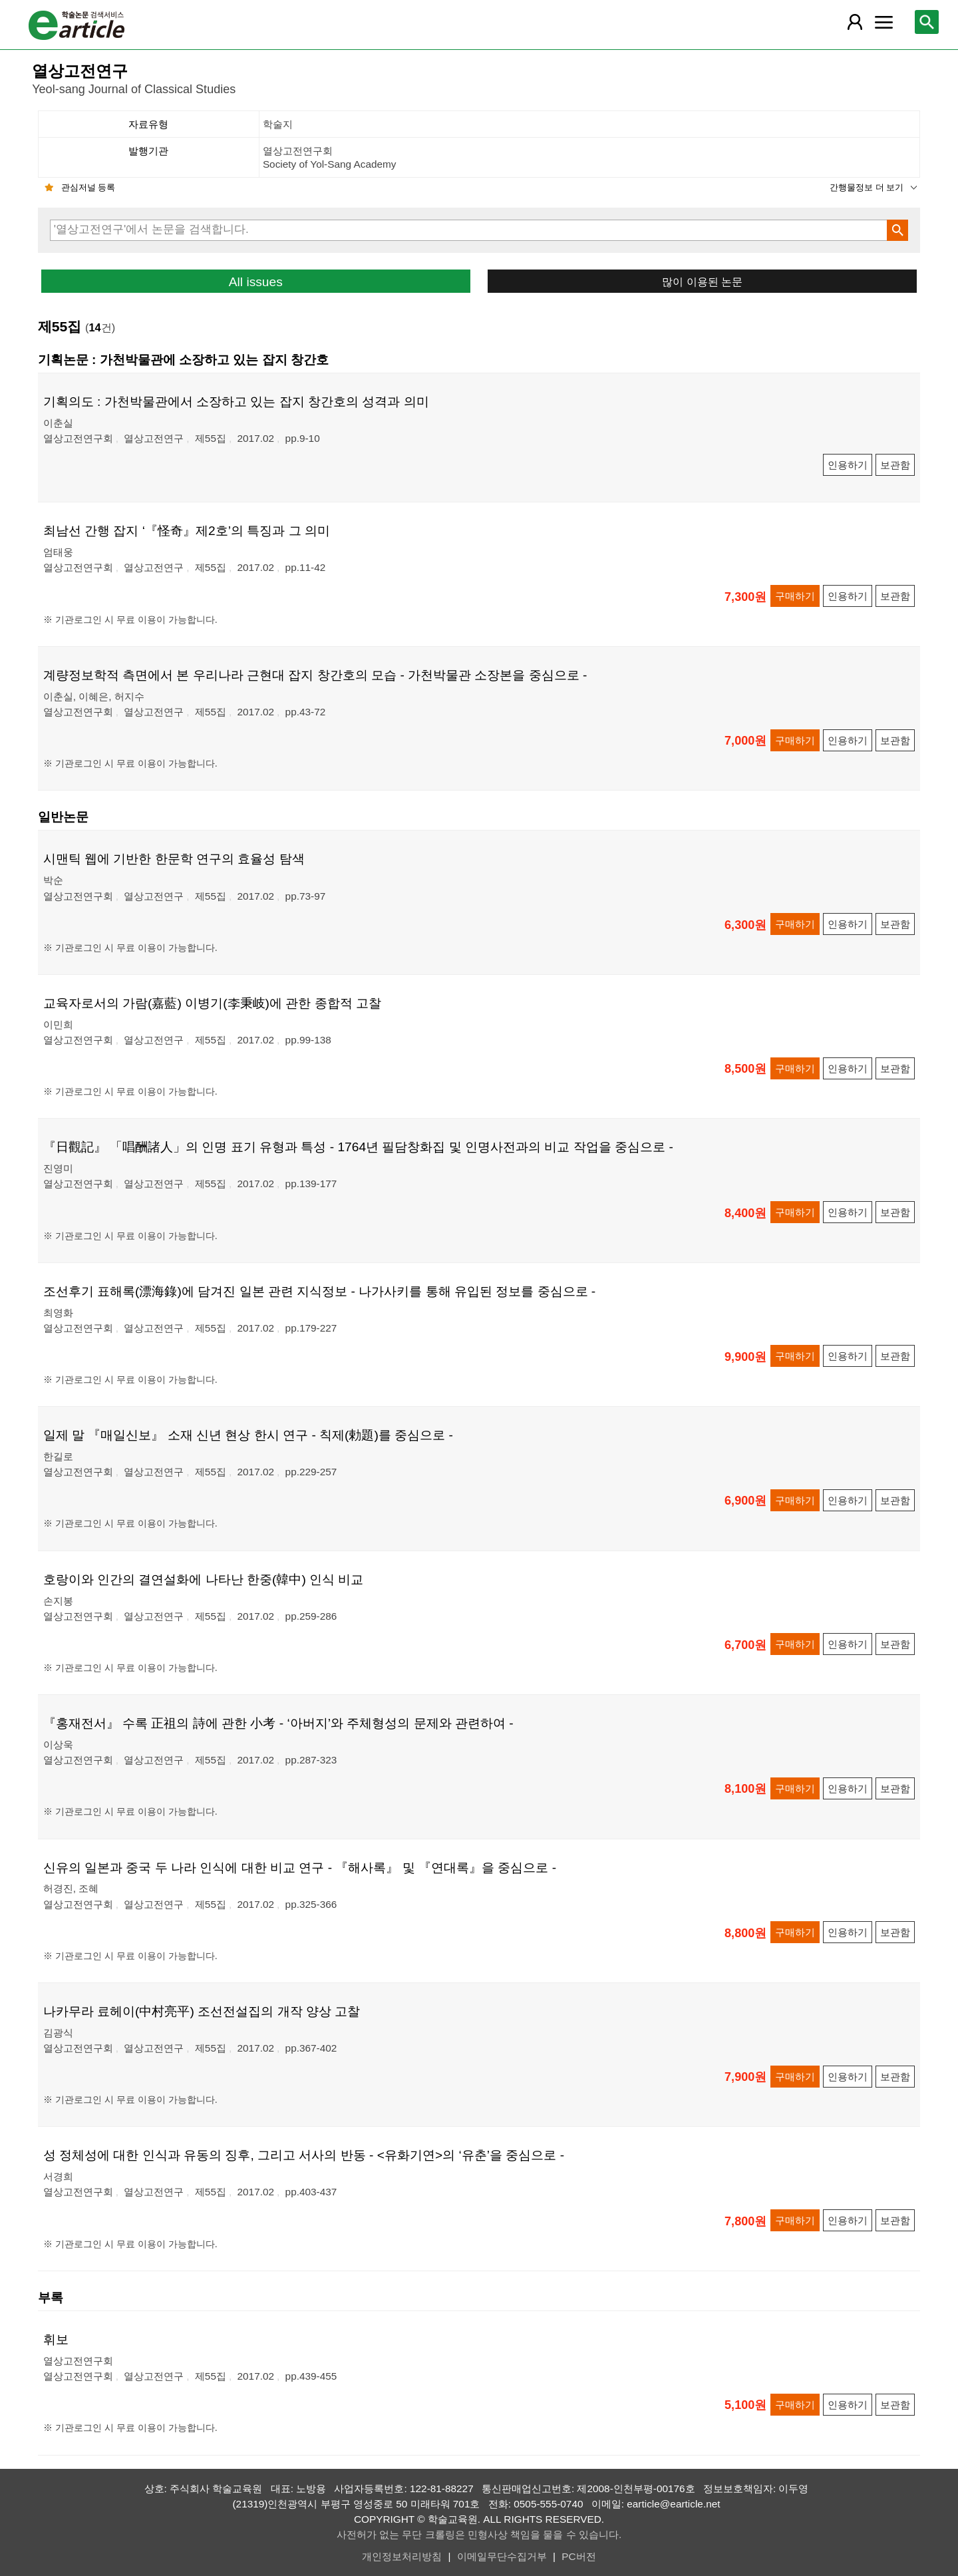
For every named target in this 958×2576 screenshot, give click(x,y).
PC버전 (578, 2556)
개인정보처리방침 (402, 2556)
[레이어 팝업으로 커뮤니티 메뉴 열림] (883, 22)
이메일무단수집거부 (502, 2556)
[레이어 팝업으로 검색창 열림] (927, 22)
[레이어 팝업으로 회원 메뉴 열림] (855, 22)
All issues (256, 282)
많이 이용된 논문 (702, 281)
